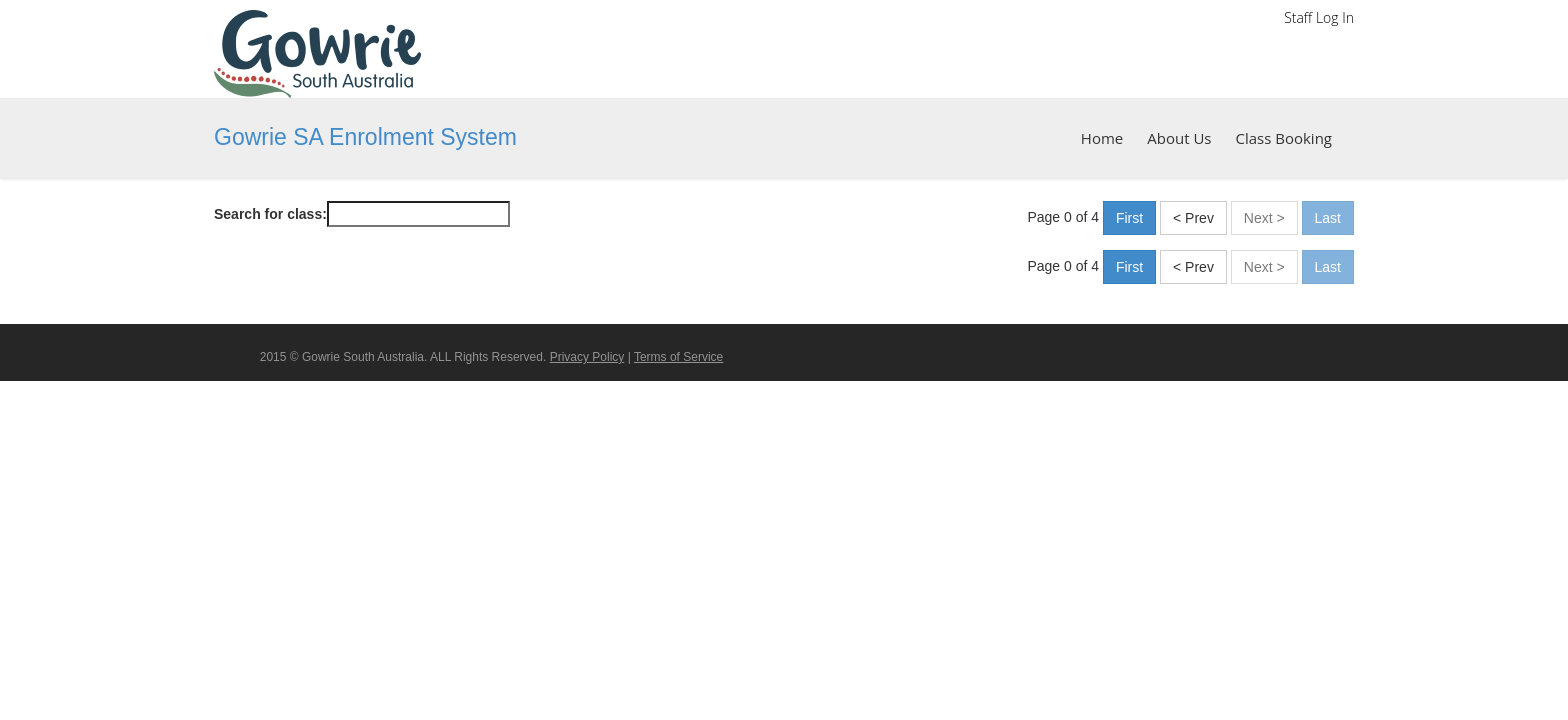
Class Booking (1283, 138)
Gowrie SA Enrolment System (365, 137)
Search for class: (270, 214)
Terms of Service (678, 357)
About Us (1179, 138)
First (1129, 218)
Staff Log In (1319, 17)
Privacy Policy (587, 357)
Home (1102, 138)
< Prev (1193, 218)
